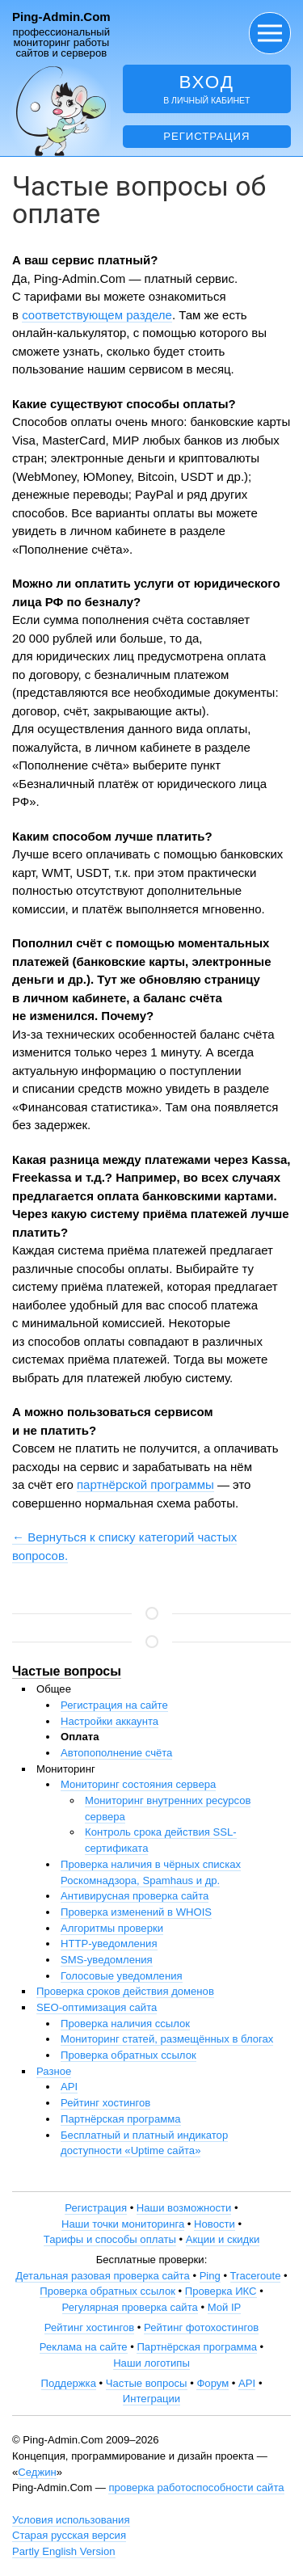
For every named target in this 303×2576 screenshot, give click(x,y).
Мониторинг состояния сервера (138, 1784)
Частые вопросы (66, 1671)
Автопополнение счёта (116, 1753)
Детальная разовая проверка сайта (102, 2276)
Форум (212, 2383)
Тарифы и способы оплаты (110, 2239)
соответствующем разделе (97, 315)
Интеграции (151, 2399)
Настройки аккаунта (109, 1721)
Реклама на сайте (84, 2347)
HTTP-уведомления (109, 1943)
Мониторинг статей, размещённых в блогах (167, 2039)
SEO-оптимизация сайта (96, 2007)
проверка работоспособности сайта (196, 2487)
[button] (270, 33)
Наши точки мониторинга (122, 2224)
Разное (53, 2071)
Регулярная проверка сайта (130, 2307)
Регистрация (206, 136)
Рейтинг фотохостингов (201, 2327)
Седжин (37, 2472)
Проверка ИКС (221, 2291)
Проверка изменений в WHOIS (136, 1912)
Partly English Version (64, 2551)
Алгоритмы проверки (112, 1928)
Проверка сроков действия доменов (125, 1991)
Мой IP (225, 2307)
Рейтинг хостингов (105, 2103)
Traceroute (255, 2276)
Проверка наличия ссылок (125, 2023)
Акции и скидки (223, 2239)
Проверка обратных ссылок (128, 2055)
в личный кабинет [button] (207, 88)
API (69, 2087)
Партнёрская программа (121, 2119)
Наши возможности (184, 2208)
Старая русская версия (69, 2535)
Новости (214, 2224)
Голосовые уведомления (122, 1976)
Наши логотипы (151, 2363)
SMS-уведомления (107, 1960)
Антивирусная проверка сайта (134, 1896)
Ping (210, 2276)
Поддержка (68, 2383)
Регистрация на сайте (114, 1705)
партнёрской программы (145, 1484)
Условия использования (71, 2520)
